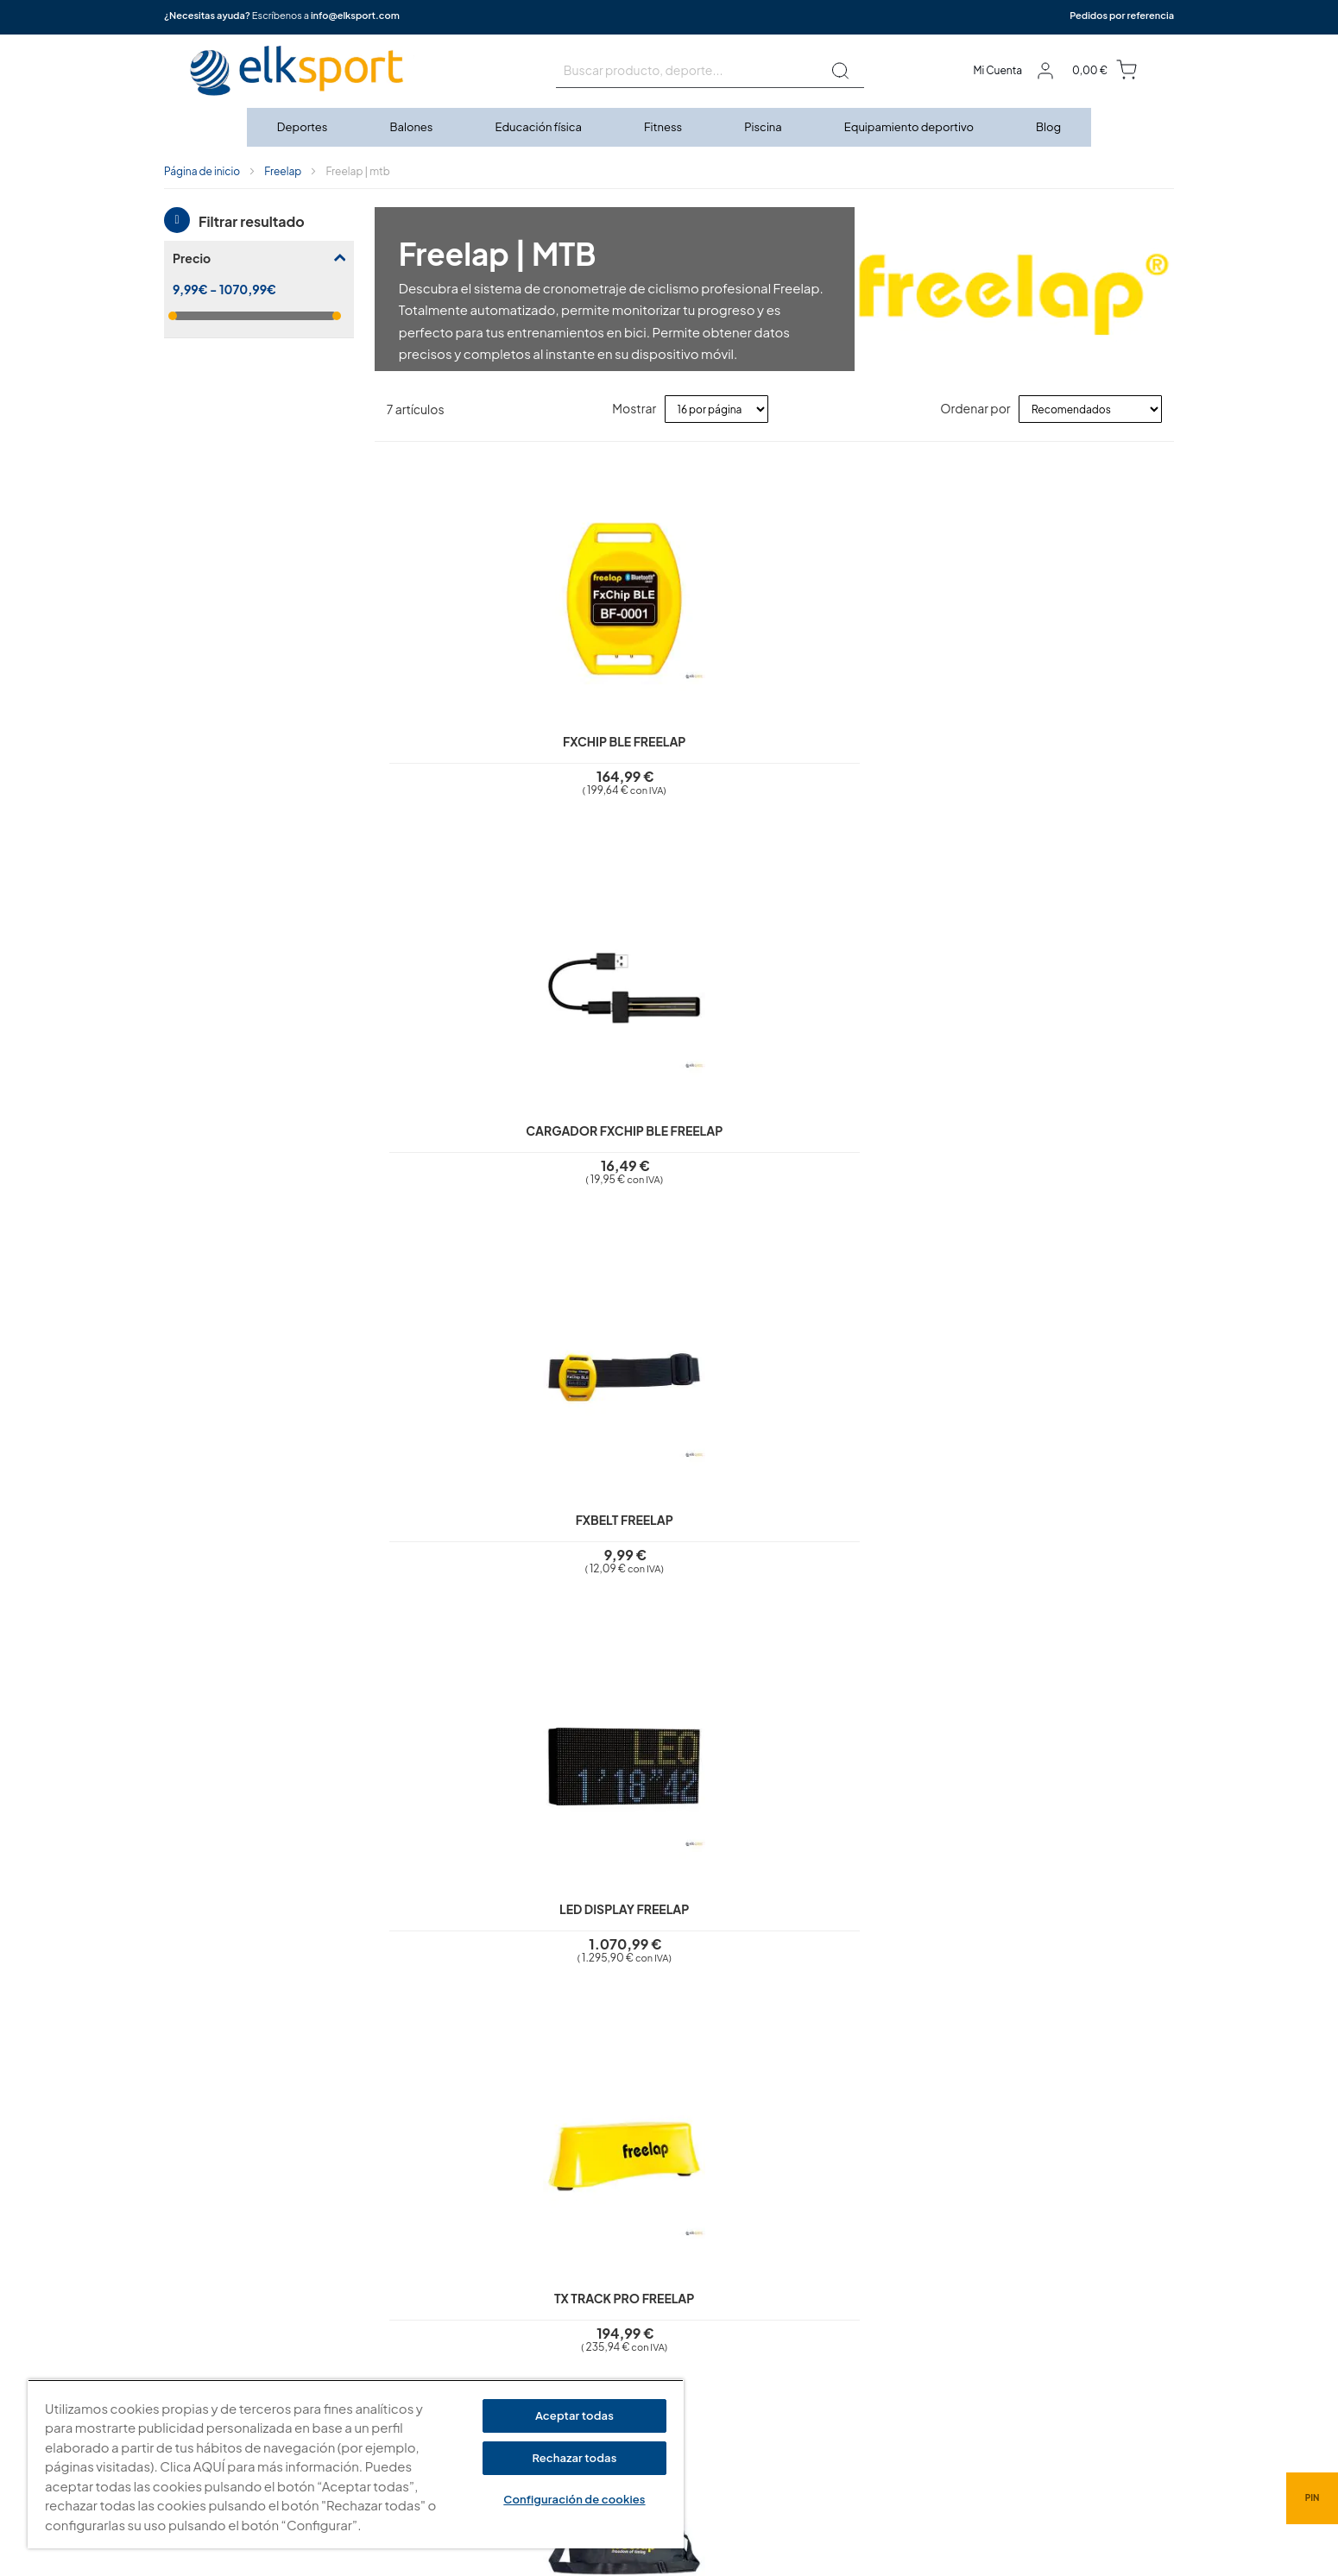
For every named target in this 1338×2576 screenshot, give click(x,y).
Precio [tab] (192, 258)
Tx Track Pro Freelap (474, 1140)
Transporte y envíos (582, 2349)
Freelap (282, 171)
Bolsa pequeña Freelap (675, 1140)
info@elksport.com (355, 15)
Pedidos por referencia (1122, 15)
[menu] (669, 127)
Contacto (557, 2374)
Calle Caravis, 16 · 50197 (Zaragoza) (901, 2309)
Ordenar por (975, 408)
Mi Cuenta (997, 70)
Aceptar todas (574, 2415)
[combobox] (710, 71)
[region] (356, 2464)
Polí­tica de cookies (582, 2276)
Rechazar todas (574, 2458)
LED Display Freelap (1074, 726)
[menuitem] (303, 127)
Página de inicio (202, 171)
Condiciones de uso (585, 2300)
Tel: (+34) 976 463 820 (865, 2399)
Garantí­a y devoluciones (595, 2325)
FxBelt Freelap (874, 726)
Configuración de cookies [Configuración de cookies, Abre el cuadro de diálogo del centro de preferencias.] (574, 2499)
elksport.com (842, 2283)
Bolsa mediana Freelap (874, 1140)
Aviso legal (560, 2226)
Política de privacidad (589, 2251)
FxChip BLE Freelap (474, 726)
